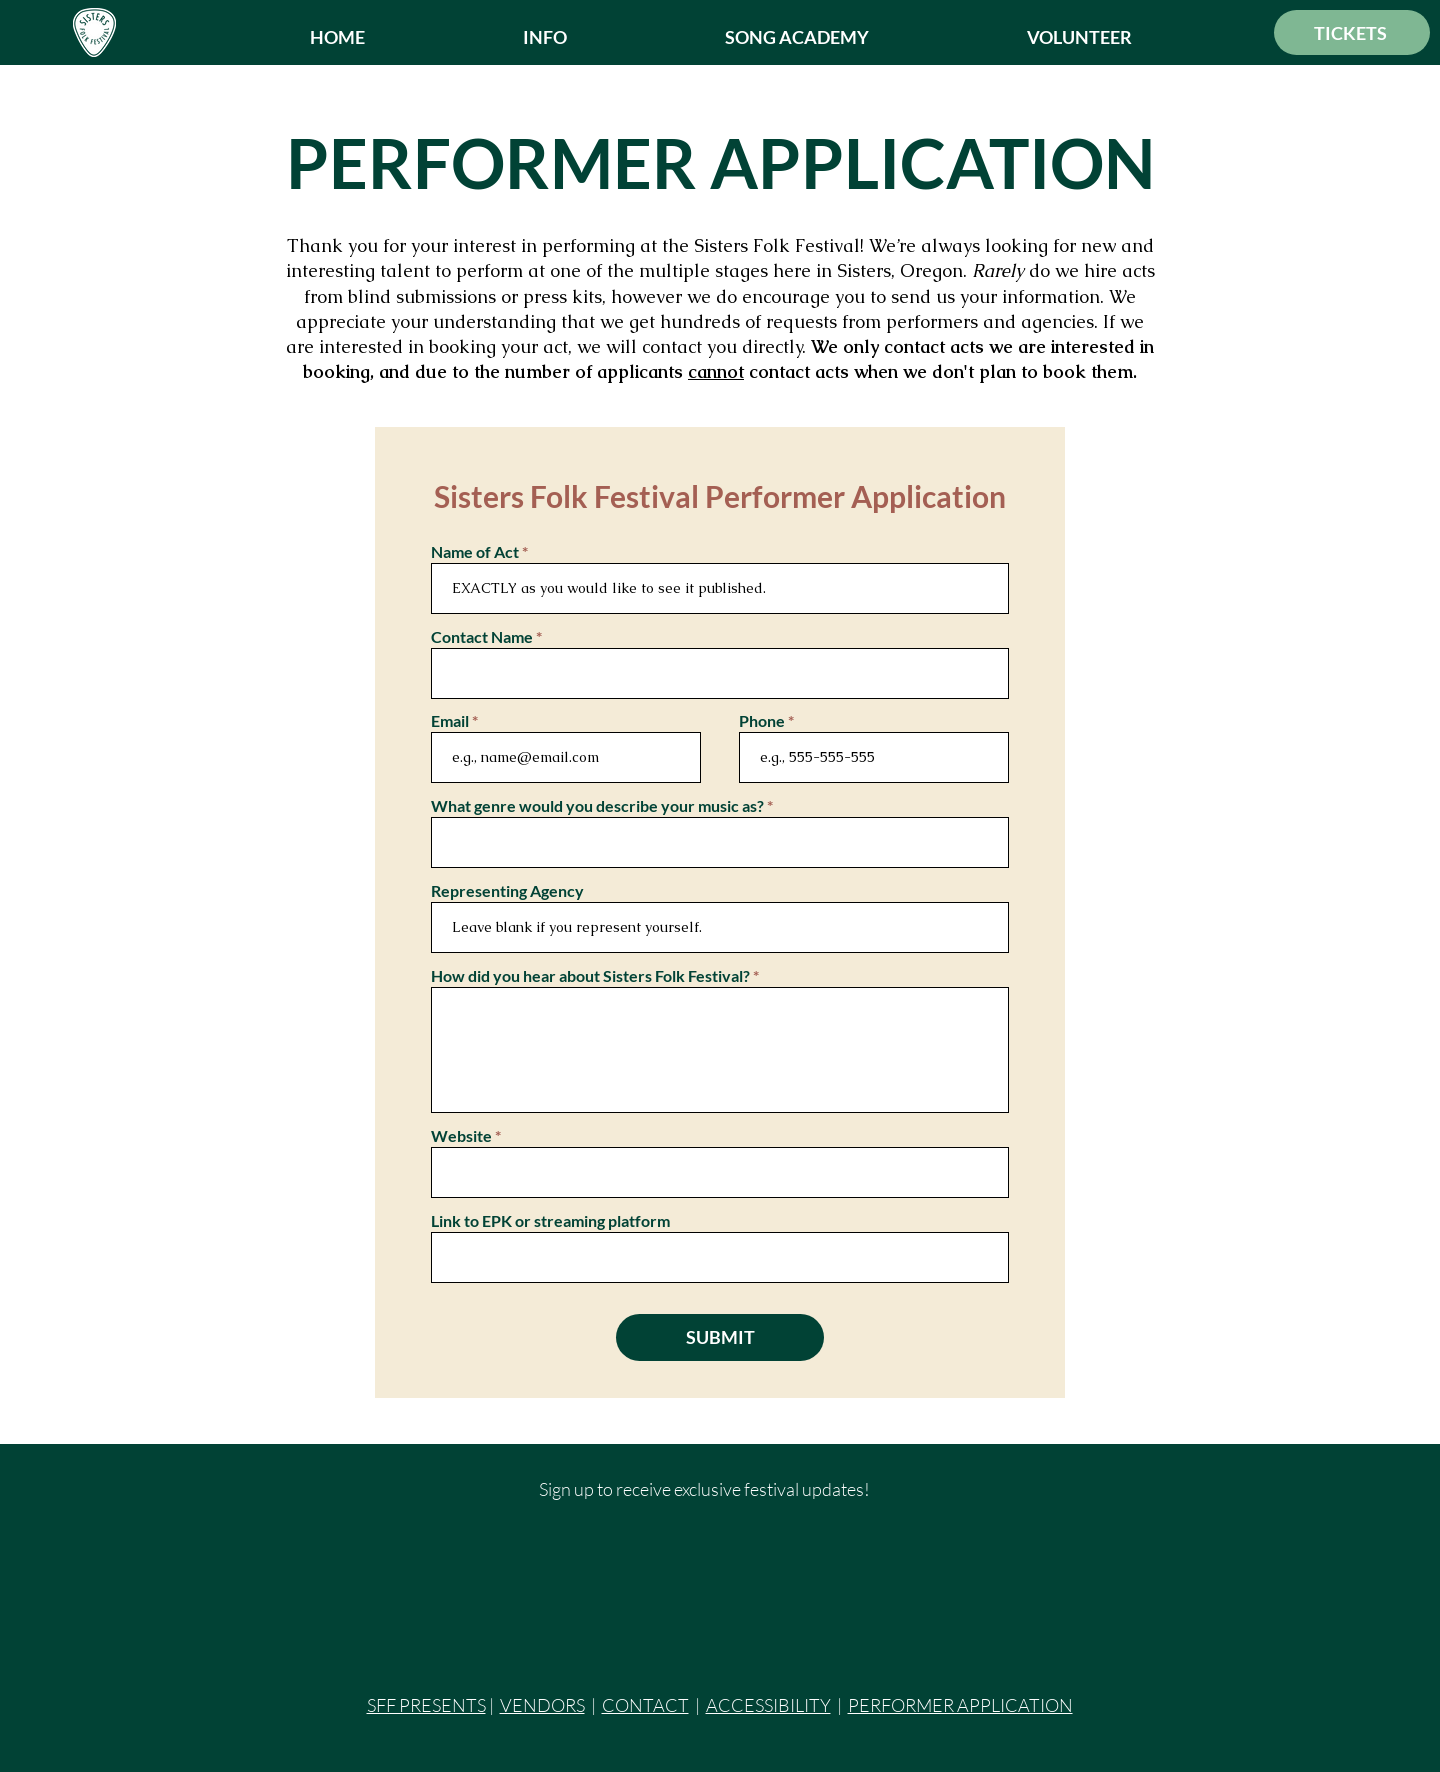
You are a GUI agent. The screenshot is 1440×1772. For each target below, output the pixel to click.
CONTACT (645, 1705)
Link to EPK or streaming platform (550, 1221)
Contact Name (482, 637)
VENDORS (542, 1705)
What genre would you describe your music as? (597, 806)
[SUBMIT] (720, 1337)
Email (450, 721)
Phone (762, 721)
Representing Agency (507, 891)
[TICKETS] (1352, 32)
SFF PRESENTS (426, 1705)
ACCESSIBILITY (768, 1705)
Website (461, 1136)
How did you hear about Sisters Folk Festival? (590, 976)
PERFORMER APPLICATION (960, 1705)
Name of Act (475, 552)
